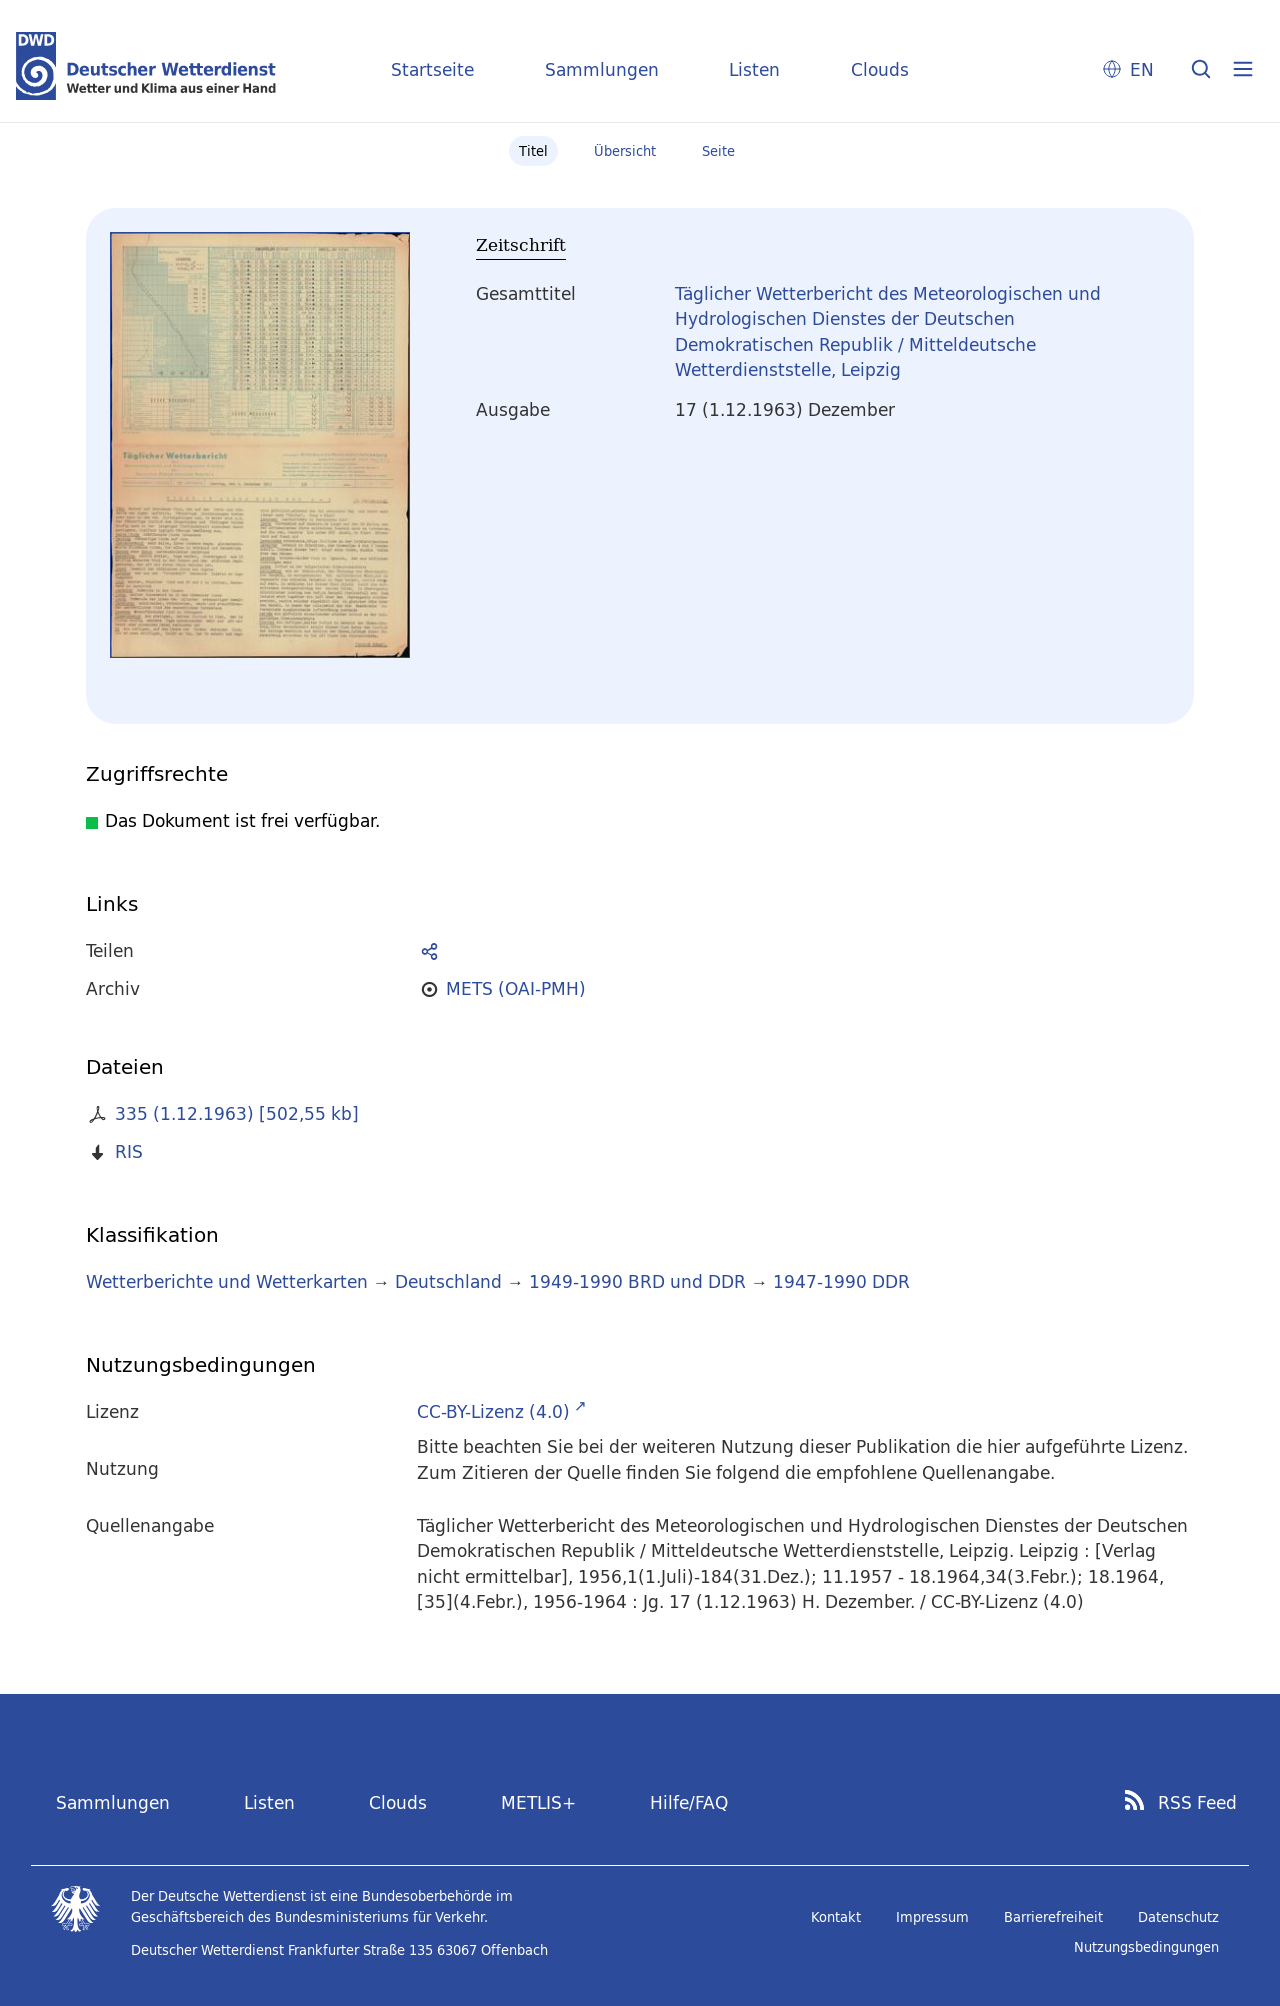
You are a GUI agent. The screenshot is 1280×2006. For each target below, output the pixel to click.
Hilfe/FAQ (689, 1802)
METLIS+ (538, 1802)
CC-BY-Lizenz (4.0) (493, 1411)
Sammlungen (602, 69)
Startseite (432, 69)
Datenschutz (1178, 1917)
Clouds (880, 69)
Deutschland (448, 1281)
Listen (754, 69)
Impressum (932, 1917)
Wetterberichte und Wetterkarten (227, 1281)
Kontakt (836, 1917)
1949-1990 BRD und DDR (637, 1281)
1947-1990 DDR (841, 1281)
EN (1142, 69)
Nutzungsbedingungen (1146, 1947)
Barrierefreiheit (1053, 1917)
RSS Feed (1197, 1803)
